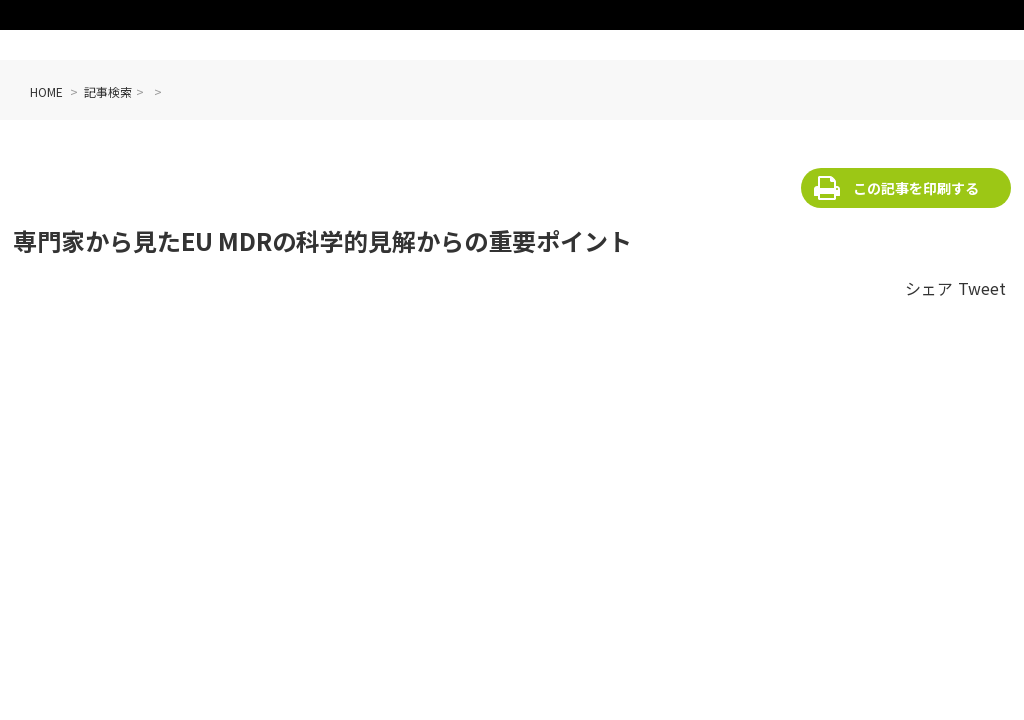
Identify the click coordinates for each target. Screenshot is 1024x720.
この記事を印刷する (916, 188)
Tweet (982, 288)
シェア (929, 288)
